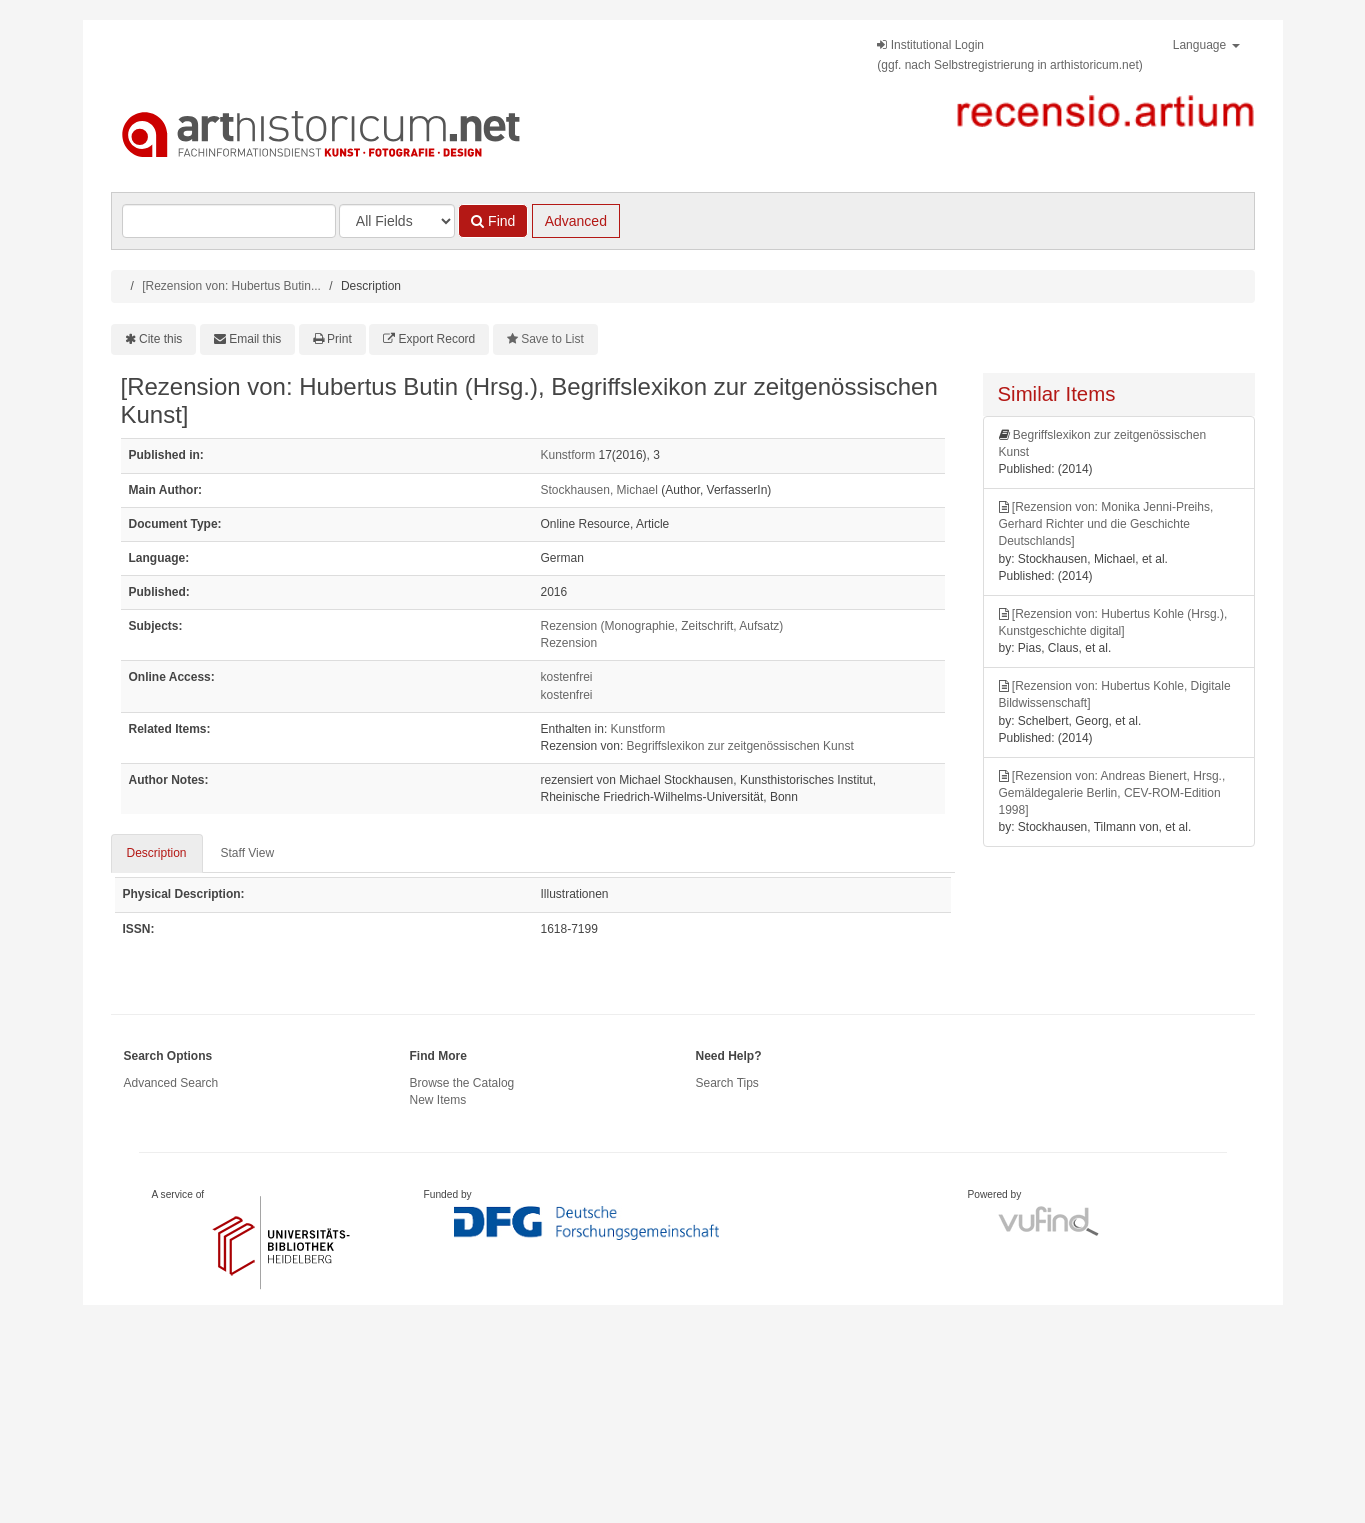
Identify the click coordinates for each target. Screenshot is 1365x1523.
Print (339, 339)
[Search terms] (229, 221)
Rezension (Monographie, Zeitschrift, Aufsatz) (662, 626)
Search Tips (727, 1083)
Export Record (437, 339)
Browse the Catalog (462, 1083)
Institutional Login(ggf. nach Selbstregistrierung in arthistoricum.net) (1009, 55)
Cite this (160, 339)
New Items (438, 1100)
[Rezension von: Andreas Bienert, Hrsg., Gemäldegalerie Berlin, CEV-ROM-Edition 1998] (1112, 793)
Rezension (569, 643)
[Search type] (397, 221)
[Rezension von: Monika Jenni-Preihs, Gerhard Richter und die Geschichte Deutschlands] (1106, 524)
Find (493, 221)
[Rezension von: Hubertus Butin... (231, 286)
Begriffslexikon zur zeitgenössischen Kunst (740, 746)
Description (157, 853)
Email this (255, 339)
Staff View (248, 853)
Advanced (576, 221)
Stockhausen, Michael (599, 490)
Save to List (552, 339)
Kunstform (568, 455)
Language (1206, 45)
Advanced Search (171, 1083)
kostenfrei (567, 677)
